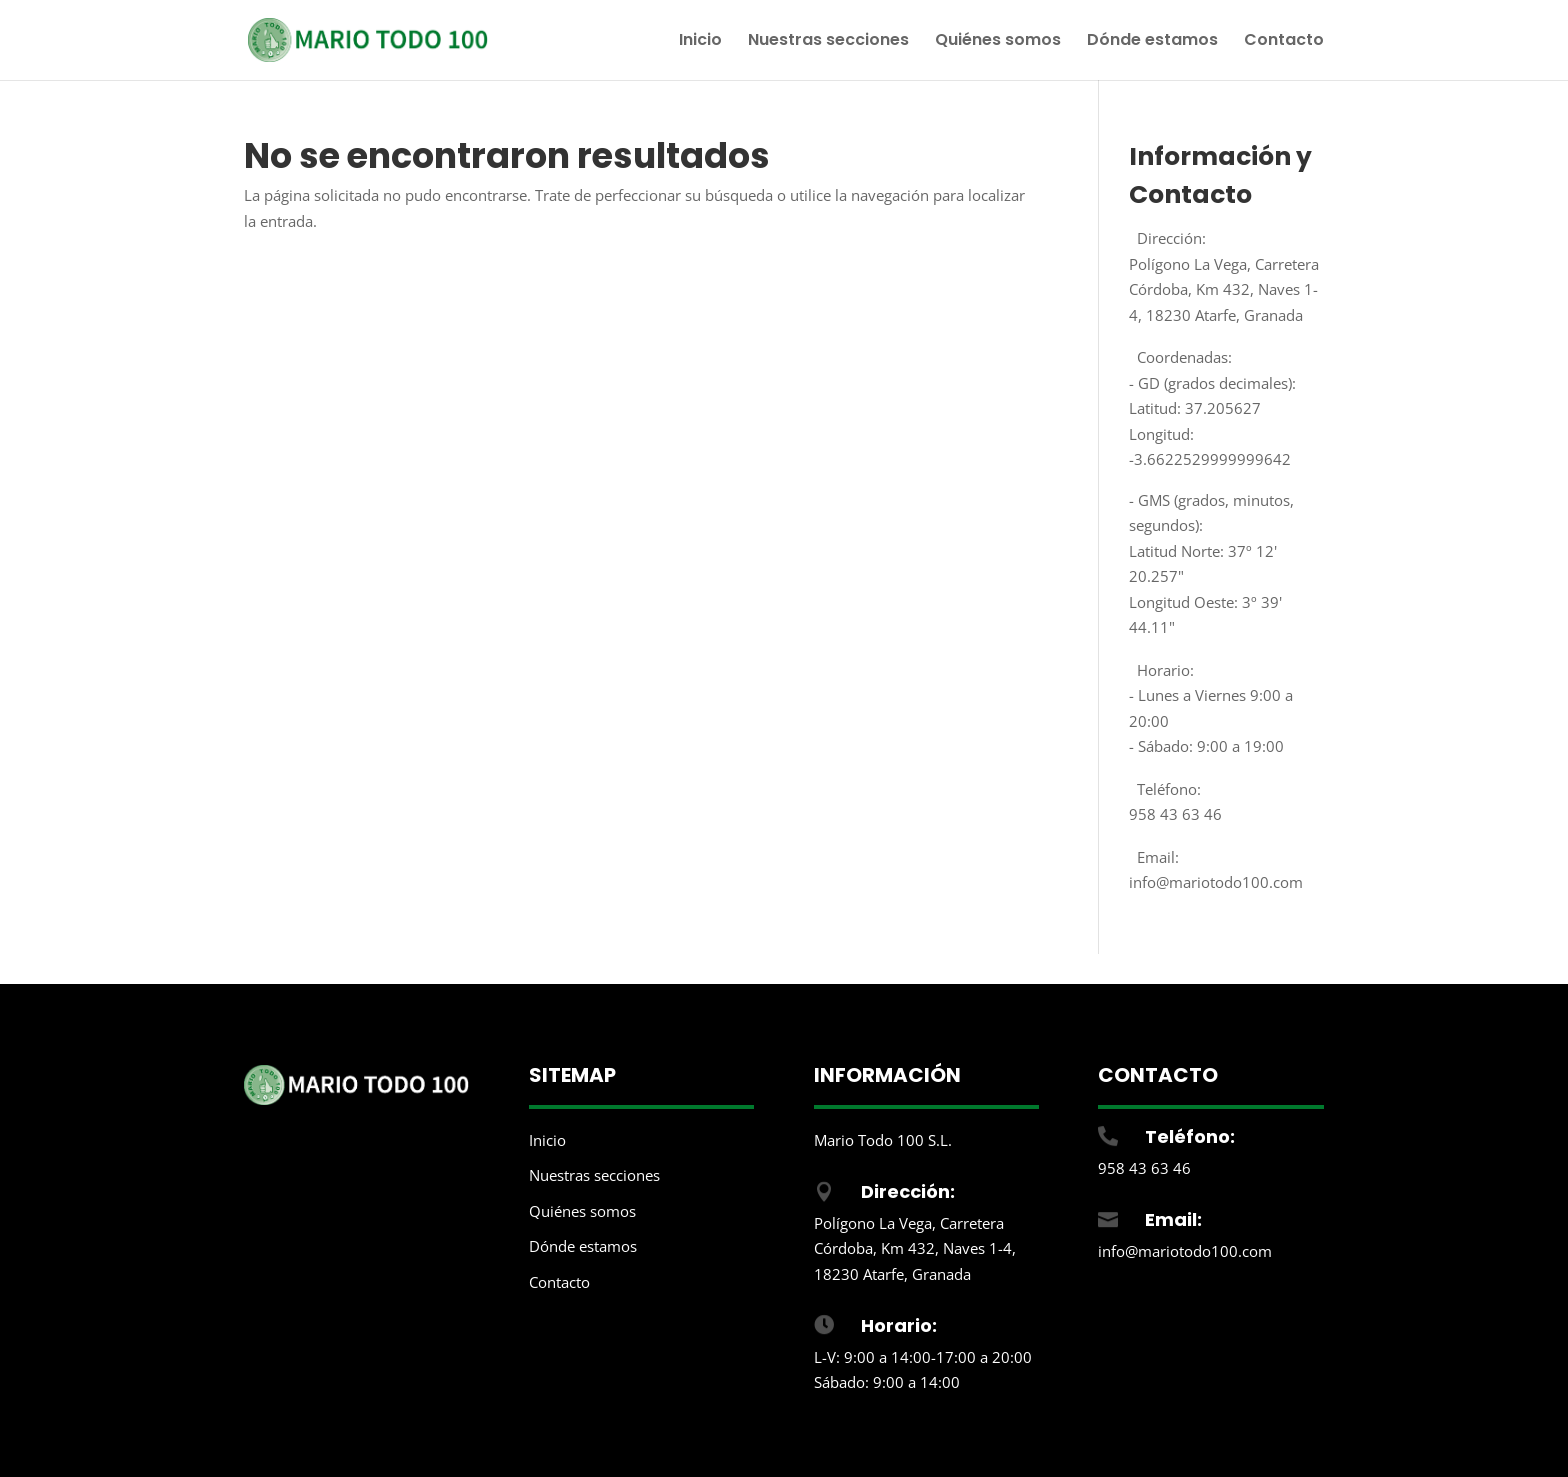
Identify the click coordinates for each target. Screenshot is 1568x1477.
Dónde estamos (1152, 42)
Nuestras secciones (828, 42)
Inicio (700, 42)
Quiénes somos (998, 42)
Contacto (1284, 42)
